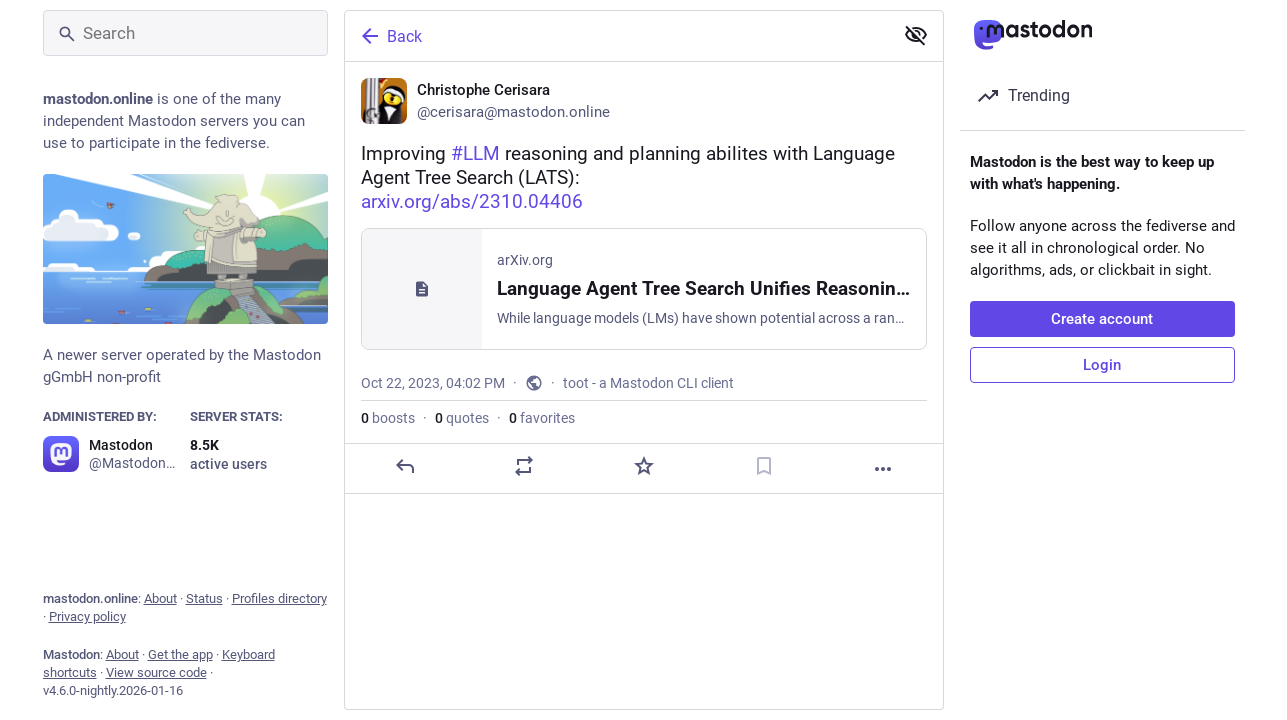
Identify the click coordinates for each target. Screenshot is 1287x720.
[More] (883, 469)
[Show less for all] (916, 35)
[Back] (617, 36)
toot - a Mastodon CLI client (648, 383)
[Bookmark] (763, 466)
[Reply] (404, 466)
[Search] (185, 33)
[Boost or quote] (524, 466)
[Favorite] (643, 466)
